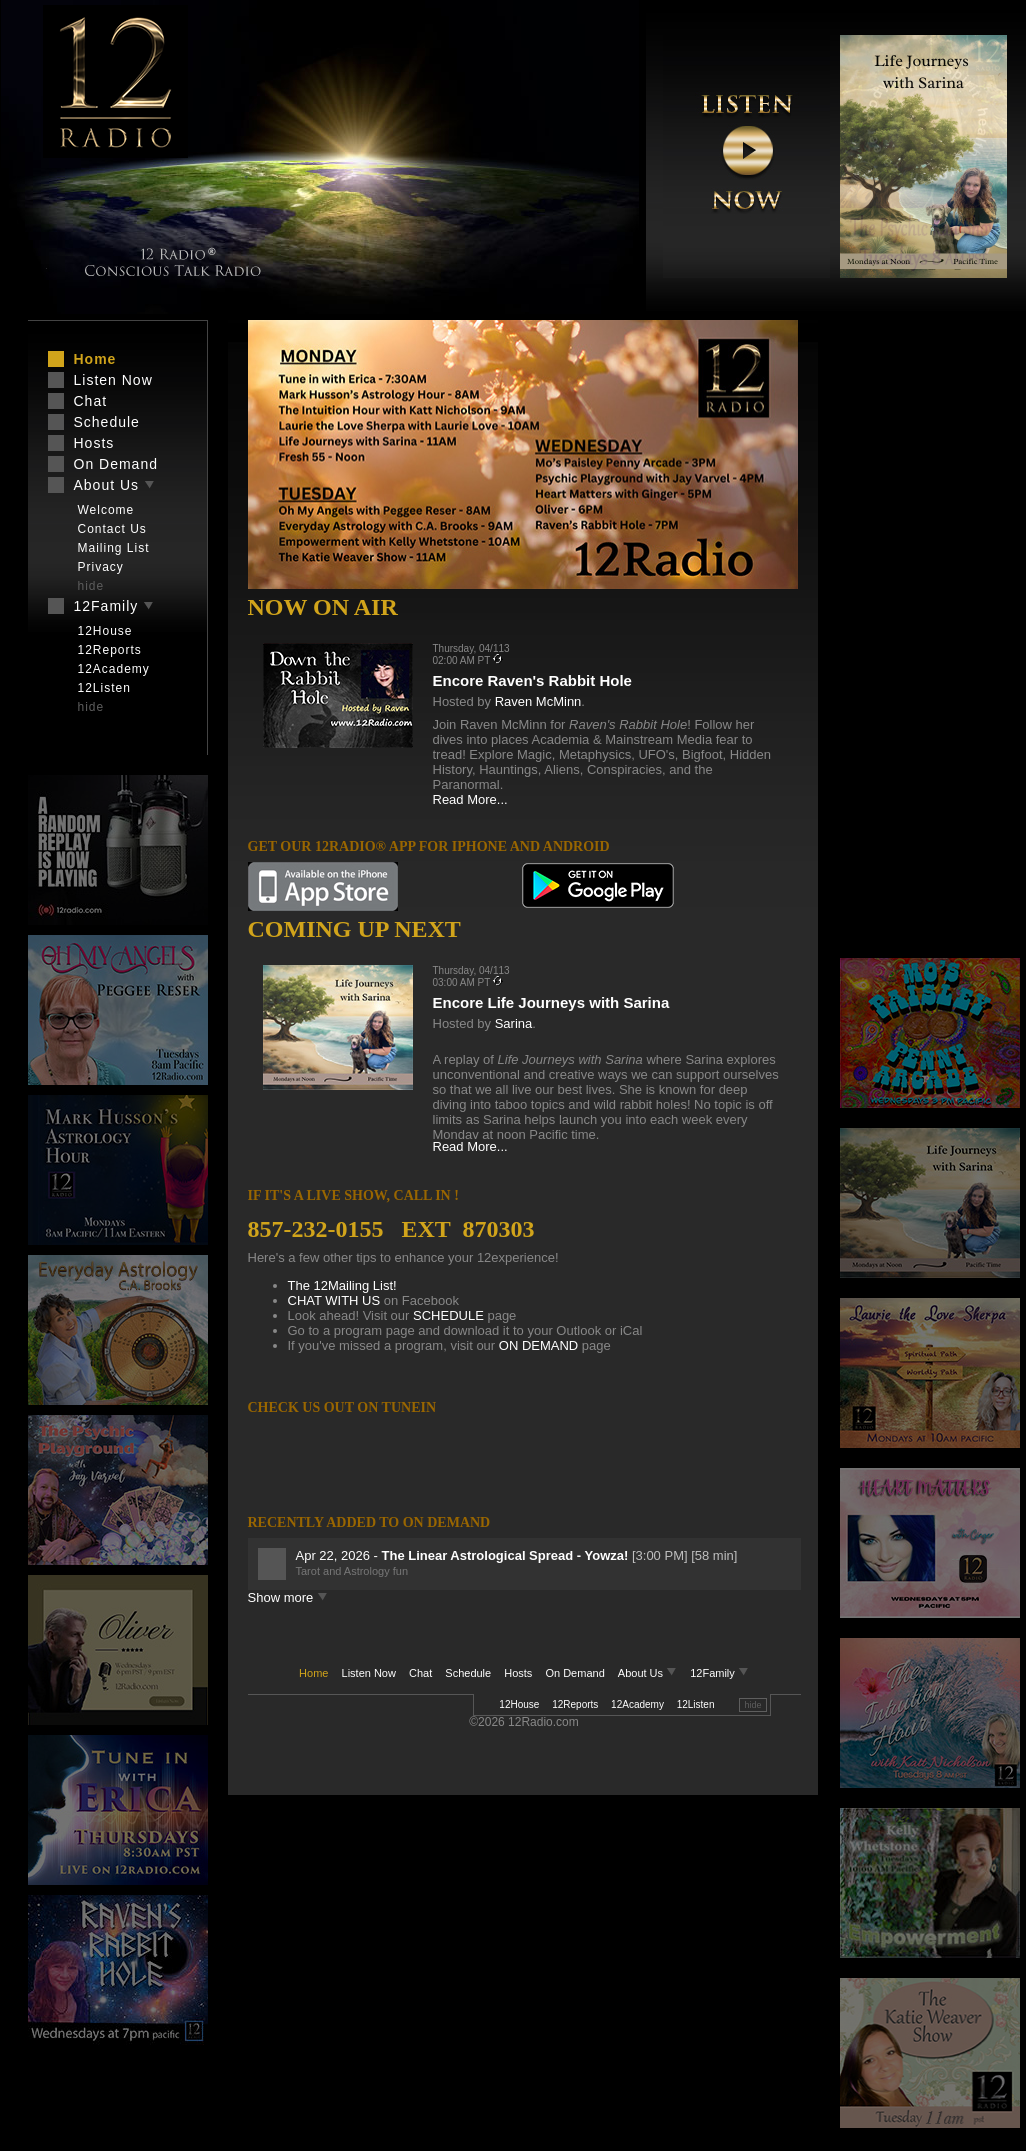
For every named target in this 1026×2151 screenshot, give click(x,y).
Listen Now (369, 1673)
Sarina (514, 1023)
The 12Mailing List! (342, 1285)
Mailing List (114, 548)
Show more (288, 1597)
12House (519, 1704)
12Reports (575, 1704)
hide (752, 1705)
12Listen (696, 1704)
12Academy (637, 1704)
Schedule (468, 1673)
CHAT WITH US (334, 1300)
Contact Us (112, 529)
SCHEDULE (448, 1315)
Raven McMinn (538, 701)
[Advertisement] (902, 640)
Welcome (106, 510)
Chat (420, 1673)
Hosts (518, 1673)
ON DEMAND (538, 1345)
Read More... (470, 799)
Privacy (101, 567)
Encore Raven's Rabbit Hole (532, 680)
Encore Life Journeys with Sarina (551, 1002)
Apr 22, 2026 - (464, 1555)
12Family (719, 1673)
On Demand (574, 1673)
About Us (649, 1673)
